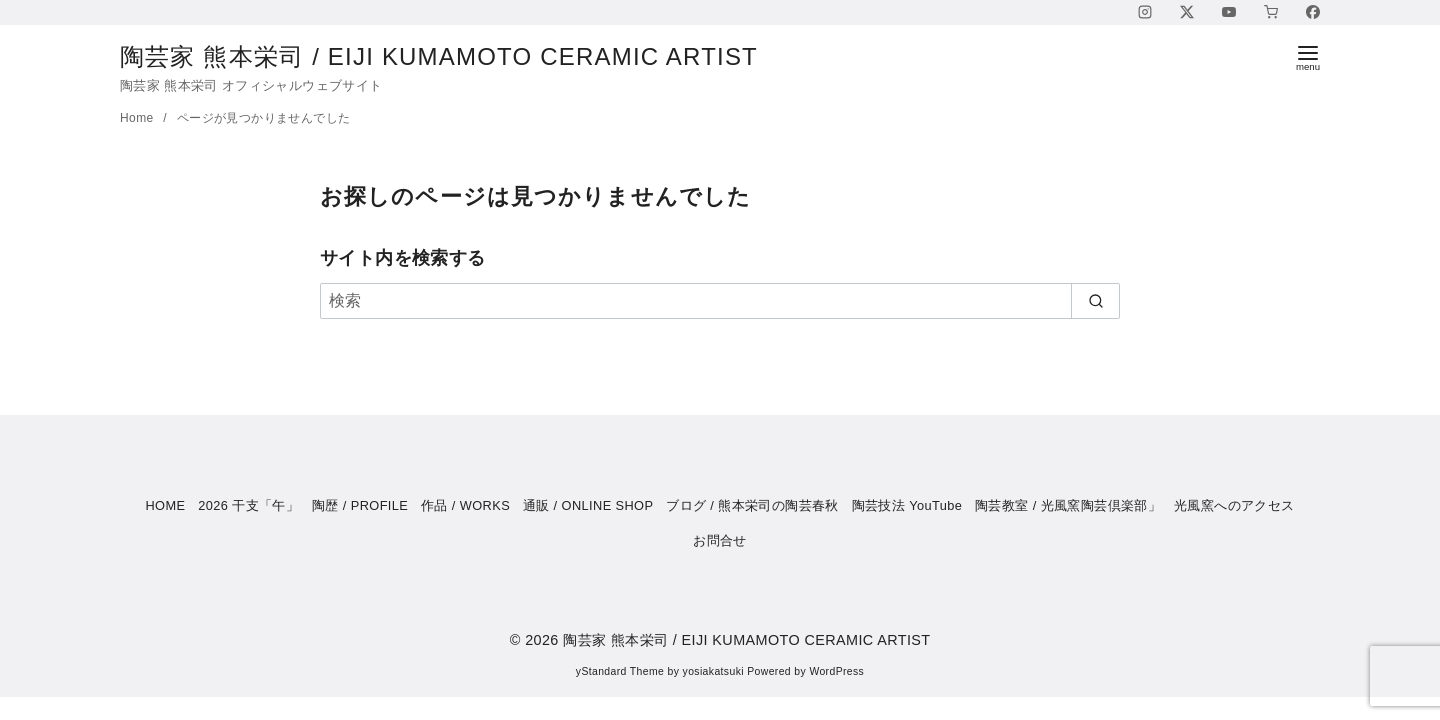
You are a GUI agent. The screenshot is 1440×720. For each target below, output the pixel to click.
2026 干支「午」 (248, 505)
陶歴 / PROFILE (360, 505)
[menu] (1308, 56)
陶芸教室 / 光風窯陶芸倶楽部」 (1068, 505)
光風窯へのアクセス (1234, 505)
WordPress (836, 671)
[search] (1095, 301)
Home (138, 118)
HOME (165, 505)
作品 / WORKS (465, 505)
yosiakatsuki (713, 671)
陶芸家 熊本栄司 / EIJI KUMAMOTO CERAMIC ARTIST (455, 56)
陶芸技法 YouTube (907, 505)
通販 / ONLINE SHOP (588, 505)
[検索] (720, 301)
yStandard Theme (620, 671)
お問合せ (720, 540)
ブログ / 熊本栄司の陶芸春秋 (752, 505)
